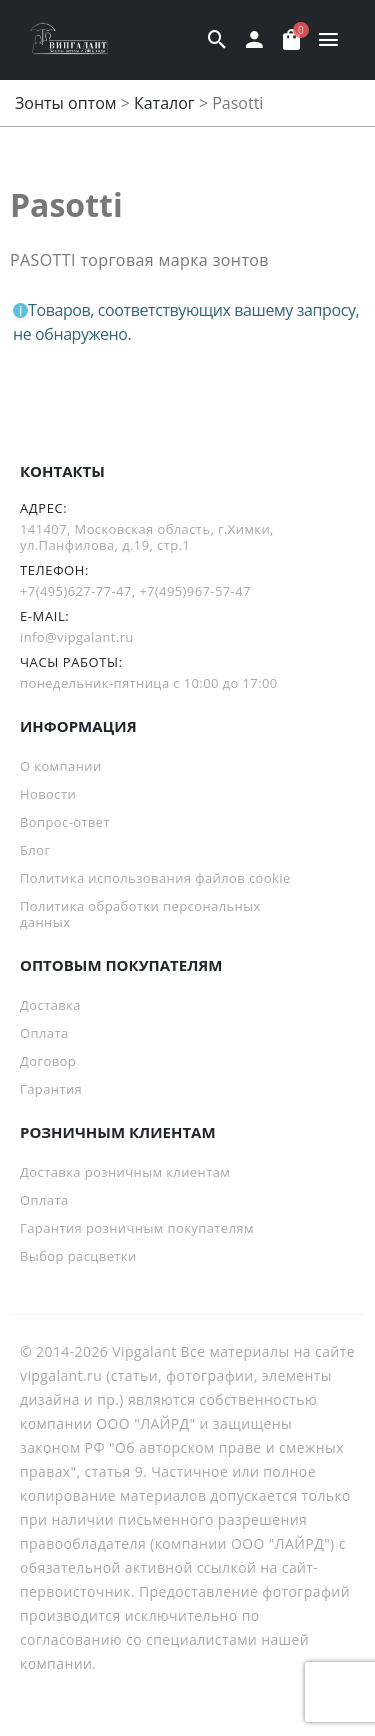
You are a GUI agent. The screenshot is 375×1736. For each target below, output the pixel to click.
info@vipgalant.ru (77, 637)
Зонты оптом (66, 103)
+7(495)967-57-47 (195, 591)
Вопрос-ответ (65, 822)
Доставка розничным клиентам (125, 1172)
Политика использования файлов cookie (155, 878)
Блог (35, 850)
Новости (48, 794)
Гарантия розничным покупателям (137, 1228)
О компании (61, 766)
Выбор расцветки (78, 1256)
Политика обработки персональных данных (140, 914)
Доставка (50, 1005)
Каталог (164, 103)
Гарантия (51, 1089)
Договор (48, 1061)
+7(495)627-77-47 (76, 591)
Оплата (44, 1033)
